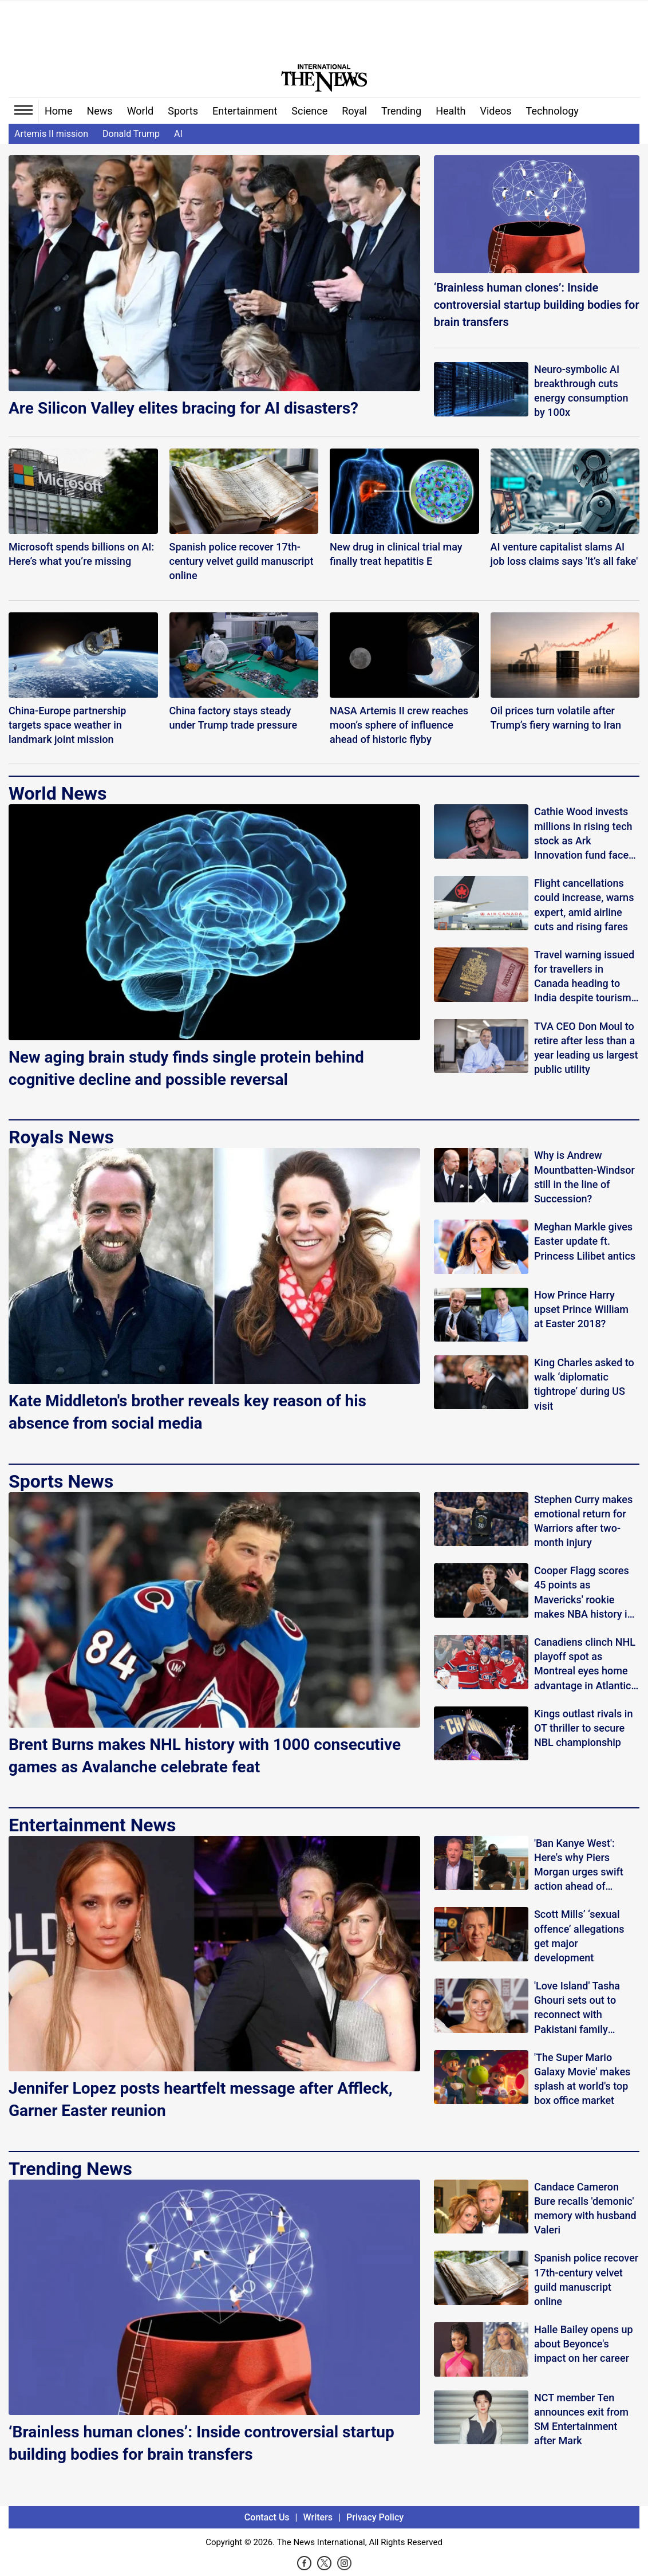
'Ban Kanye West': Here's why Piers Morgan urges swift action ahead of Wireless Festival (578, 1865)
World (140, 111)
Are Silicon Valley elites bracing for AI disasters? (183, 408)
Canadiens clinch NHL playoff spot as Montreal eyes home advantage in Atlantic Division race (584, 1664)
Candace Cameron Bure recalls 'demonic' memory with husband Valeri (585, 2208)
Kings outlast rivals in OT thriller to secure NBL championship (583, 1728)
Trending (401, 111)
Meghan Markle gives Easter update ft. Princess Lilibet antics (584, 1241)
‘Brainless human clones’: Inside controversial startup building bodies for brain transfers (536, 305)
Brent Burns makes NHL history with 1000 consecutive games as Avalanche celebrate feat (205, 1755)
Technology (552, 111)
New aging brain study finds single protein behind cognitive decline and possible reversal (186, 1068)
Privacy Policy (375, 2517)
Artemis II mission (51, 133)
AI (178, 133)
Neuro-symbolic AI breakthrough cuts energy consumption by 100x (581, 391)
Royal (354, 111)
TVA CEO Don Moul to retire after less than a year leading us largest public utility (586, 1048)
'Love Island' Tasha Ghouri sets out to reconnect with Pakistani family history (577, 2008)
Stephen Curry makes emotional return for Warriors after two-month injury (583, 1521)
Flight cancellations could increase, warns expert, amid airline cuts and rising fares (584, 905)
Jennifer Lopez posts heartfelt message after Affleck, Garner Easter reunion (201, 2099)
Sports (183, 111)
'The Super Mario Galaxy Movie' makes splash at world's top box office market (582, 2079)
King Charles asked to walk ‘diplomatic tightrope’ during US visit (584, 1384)
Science (309, 111)
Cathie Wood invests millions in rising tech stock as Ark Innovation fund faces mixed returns (584, 833)
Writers (318, 2517)
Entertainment (244, 111)
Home (58, 111)
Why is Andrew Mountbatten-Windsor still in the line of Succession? (584, 1177)
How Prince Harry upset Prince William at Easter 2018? (581, 1309)
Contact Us (267, 2517)
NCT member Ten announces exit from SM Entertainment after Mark (581, 2419)
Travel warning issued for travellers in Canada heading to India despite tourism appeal (584, 977)
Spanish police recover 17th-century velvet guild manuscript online (586, 2279)
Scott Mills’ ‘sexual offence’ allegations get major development (579, 1936)
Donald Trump (131, 133)
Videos (496, 111)
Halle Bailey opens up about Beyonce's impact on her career (583, 2343)
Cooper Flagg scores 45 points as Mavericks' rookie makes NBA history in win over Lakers (583, 1592)
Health (450, 111)
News (99, 111)
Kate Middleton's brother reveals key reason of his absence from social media (187, 1412)
